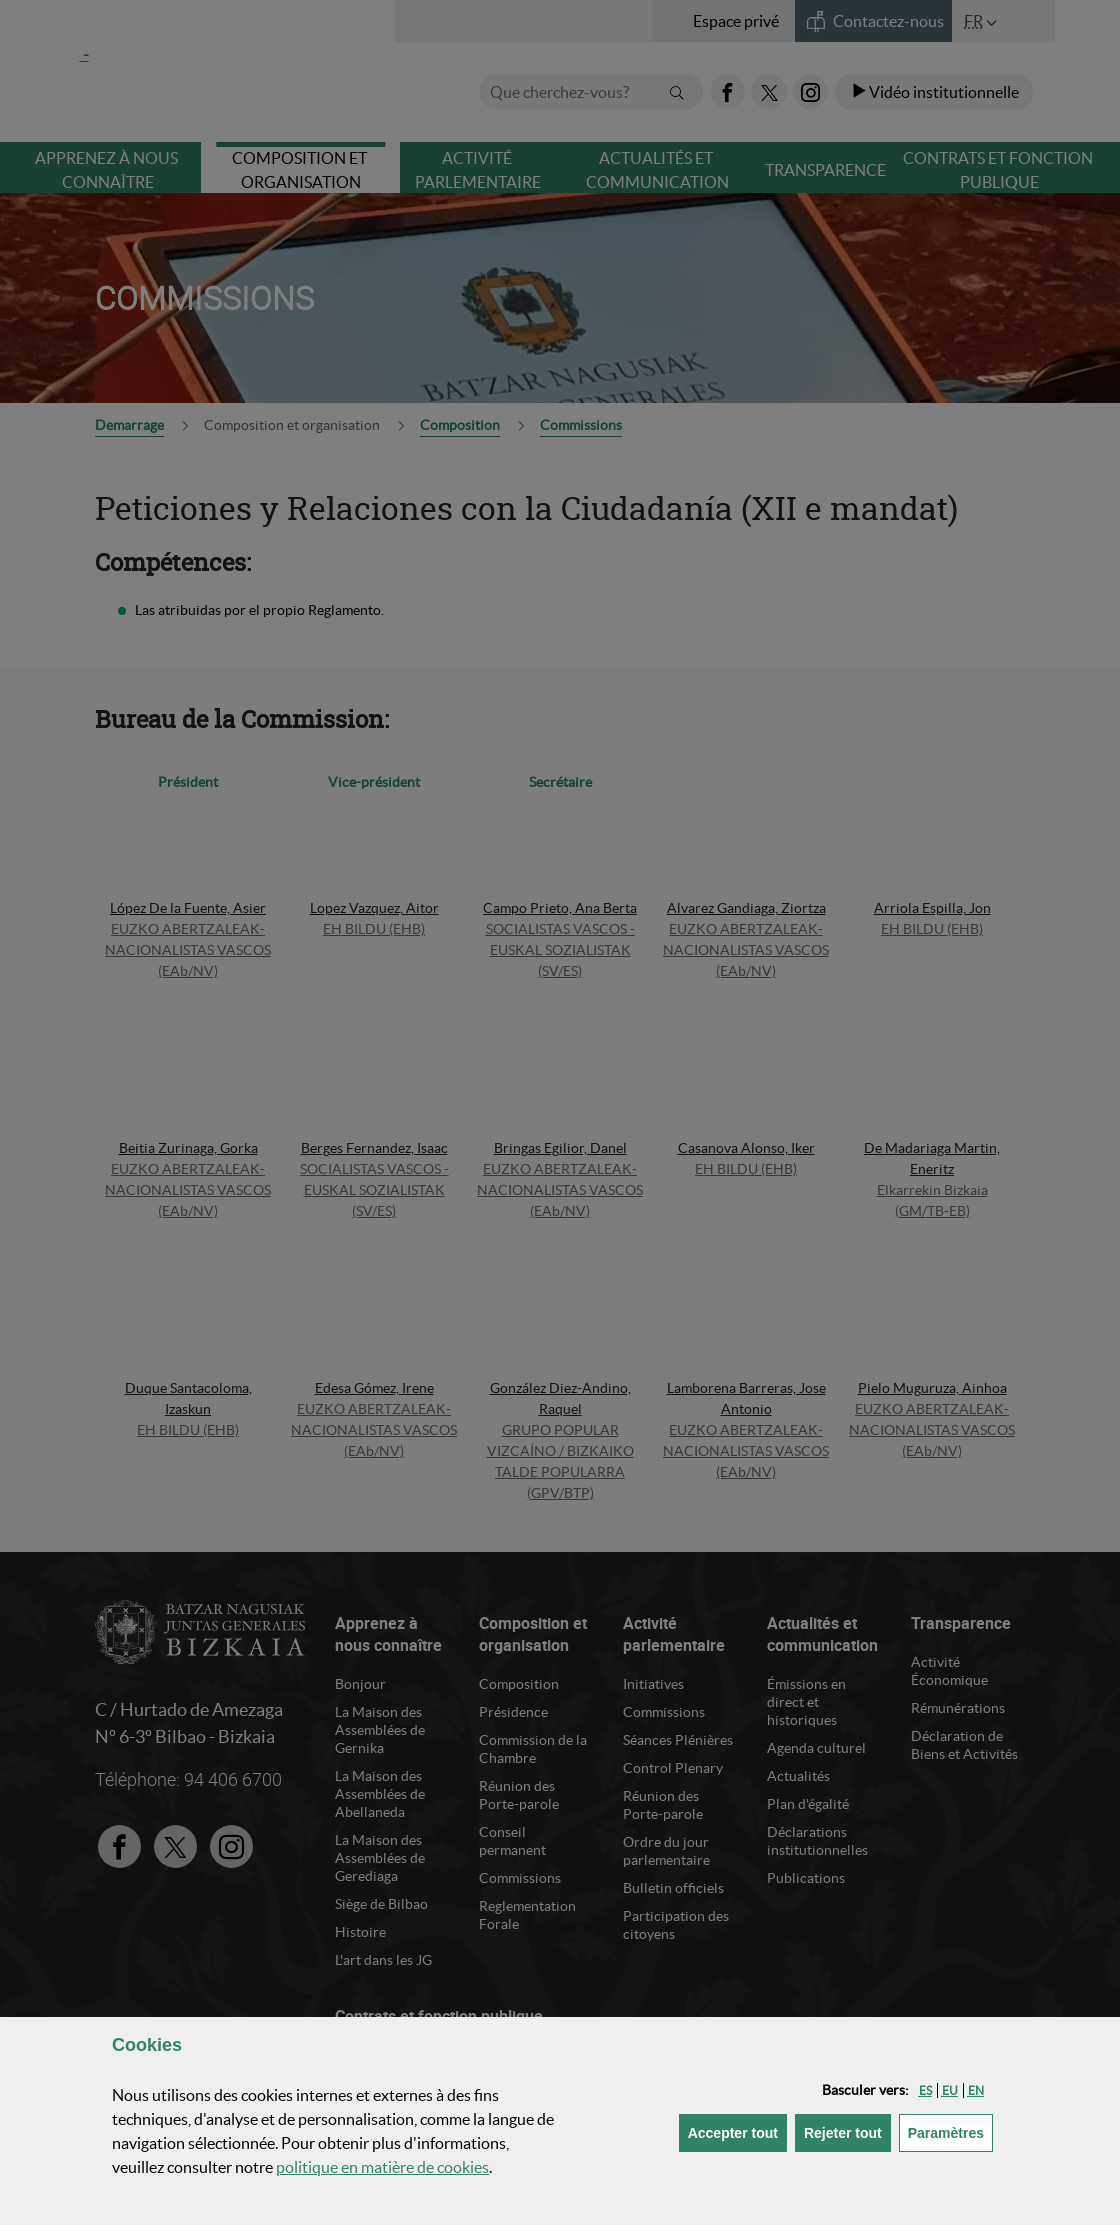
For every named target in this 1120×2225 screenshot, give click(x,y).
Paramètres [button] (950, 2131)
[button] (925, 2090)
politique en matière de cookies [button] (382, 2167)
